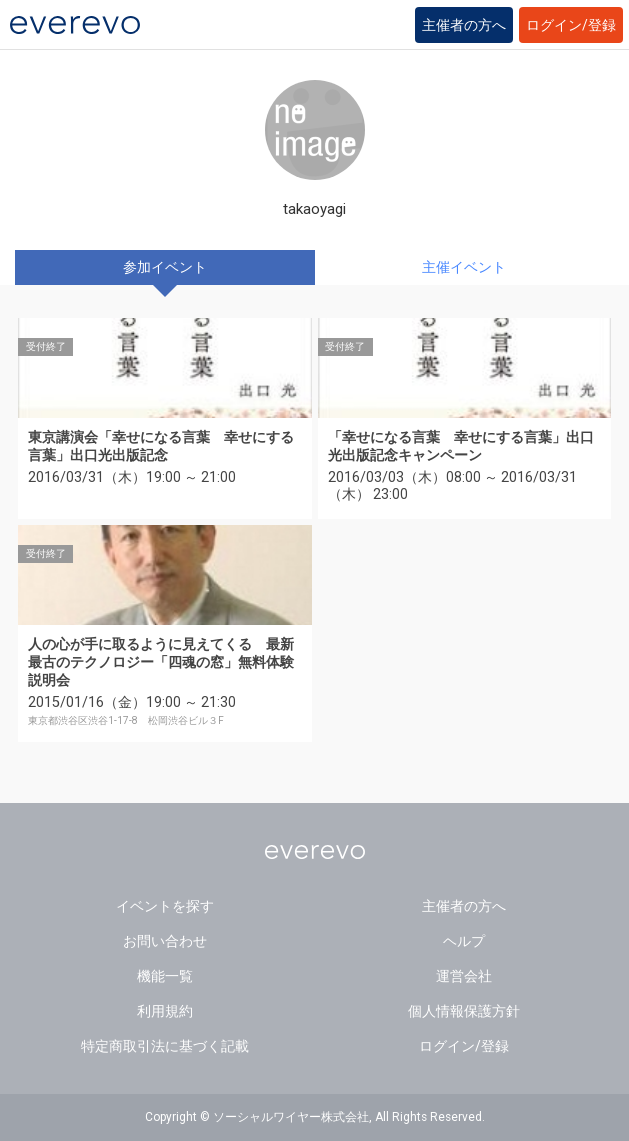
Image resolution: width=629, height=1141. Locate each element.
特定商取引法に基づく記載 (165, 1046)
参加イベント (165, 267)
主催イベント (464, 267)
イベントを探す (165, 906)
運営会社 (464, 976)
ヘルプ (464, 941)
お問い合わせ (165, 941)
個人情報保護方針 (464, 1011)
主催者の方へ (464, 25)
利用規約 (165, 1011)
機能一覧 (165, 976)
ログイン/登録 (571, 25)
